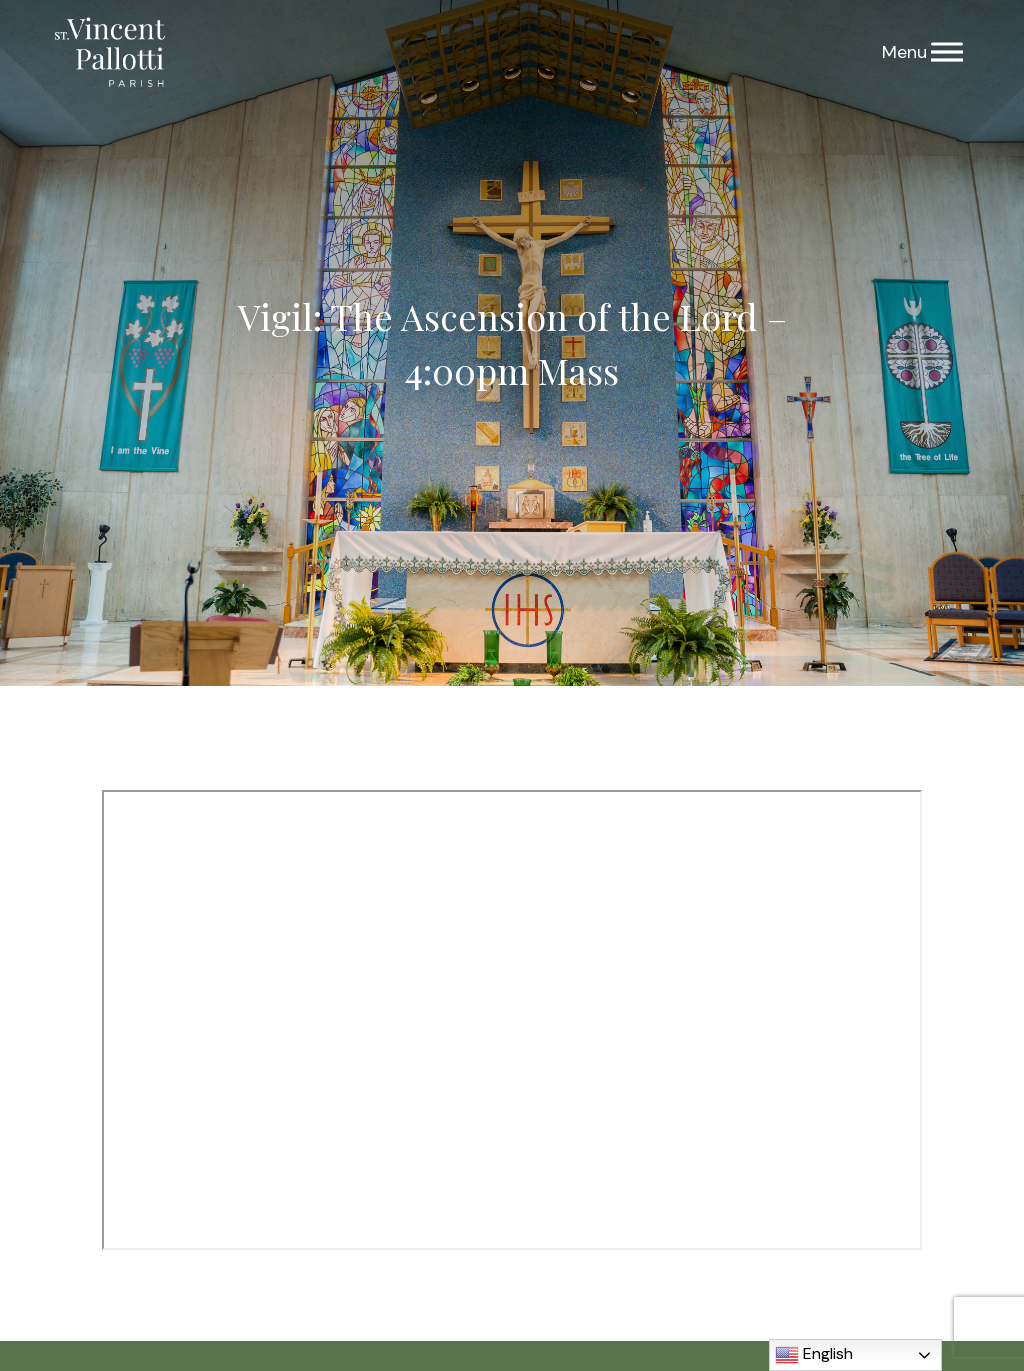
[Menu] (947, 52)
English (814, 1355)
